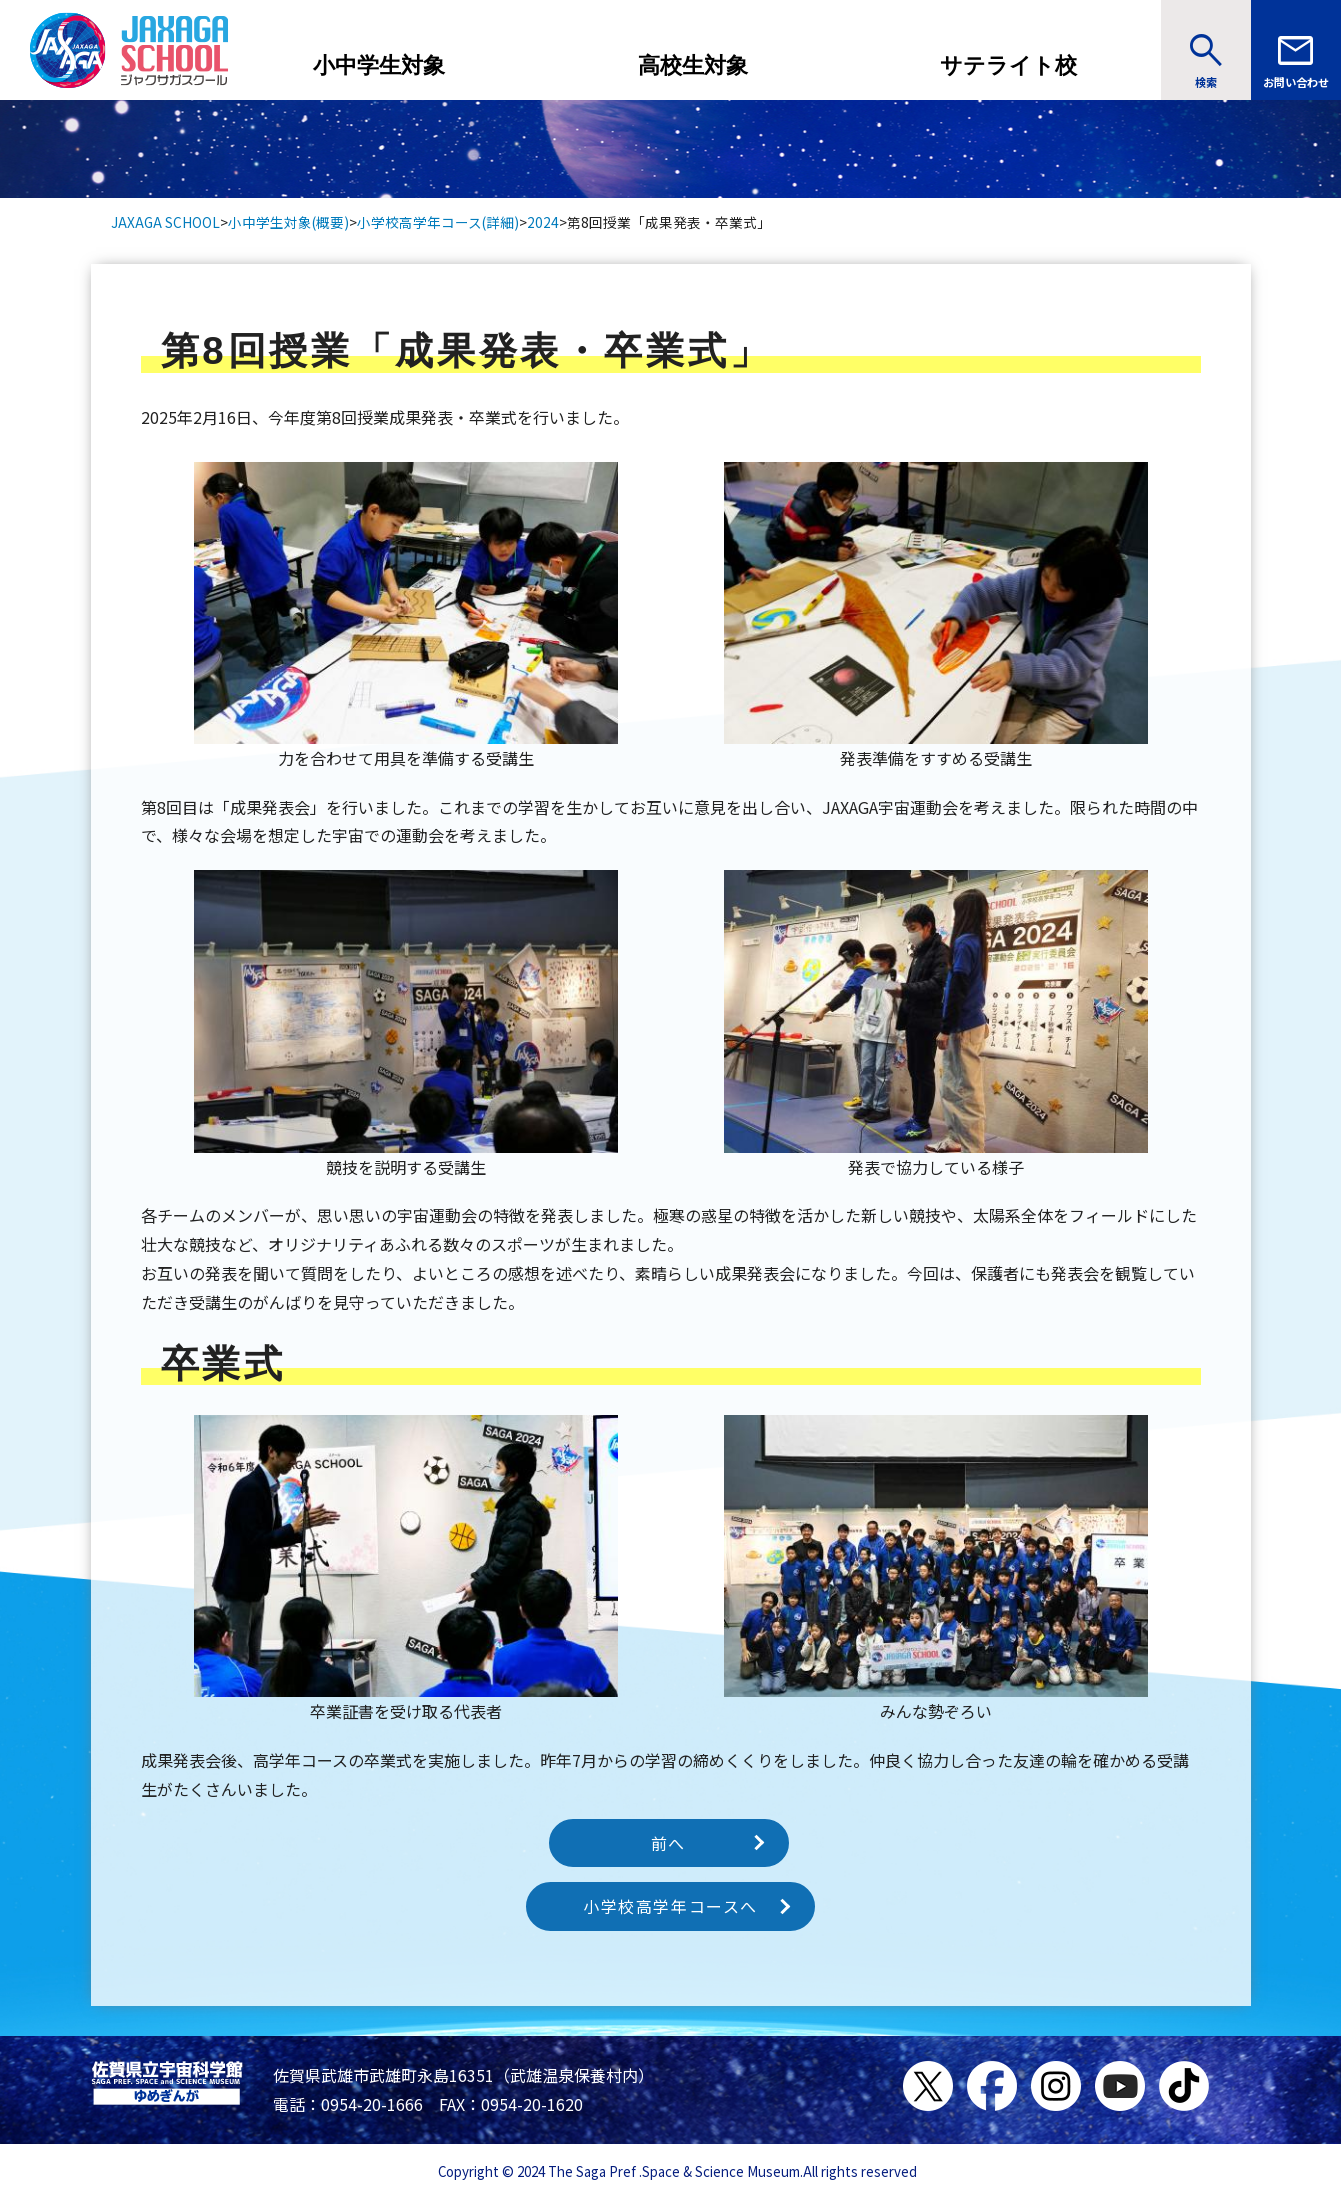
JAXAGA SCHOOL (165, 222)
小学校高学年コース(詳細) (438, 222)
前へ (668, 1843)
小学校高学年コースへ (670, 1906)
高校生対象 (693, 65)
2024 (543, 222)
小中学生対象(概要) (288, 222)
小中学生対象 (379, 65)
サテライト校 (1008, 65)
